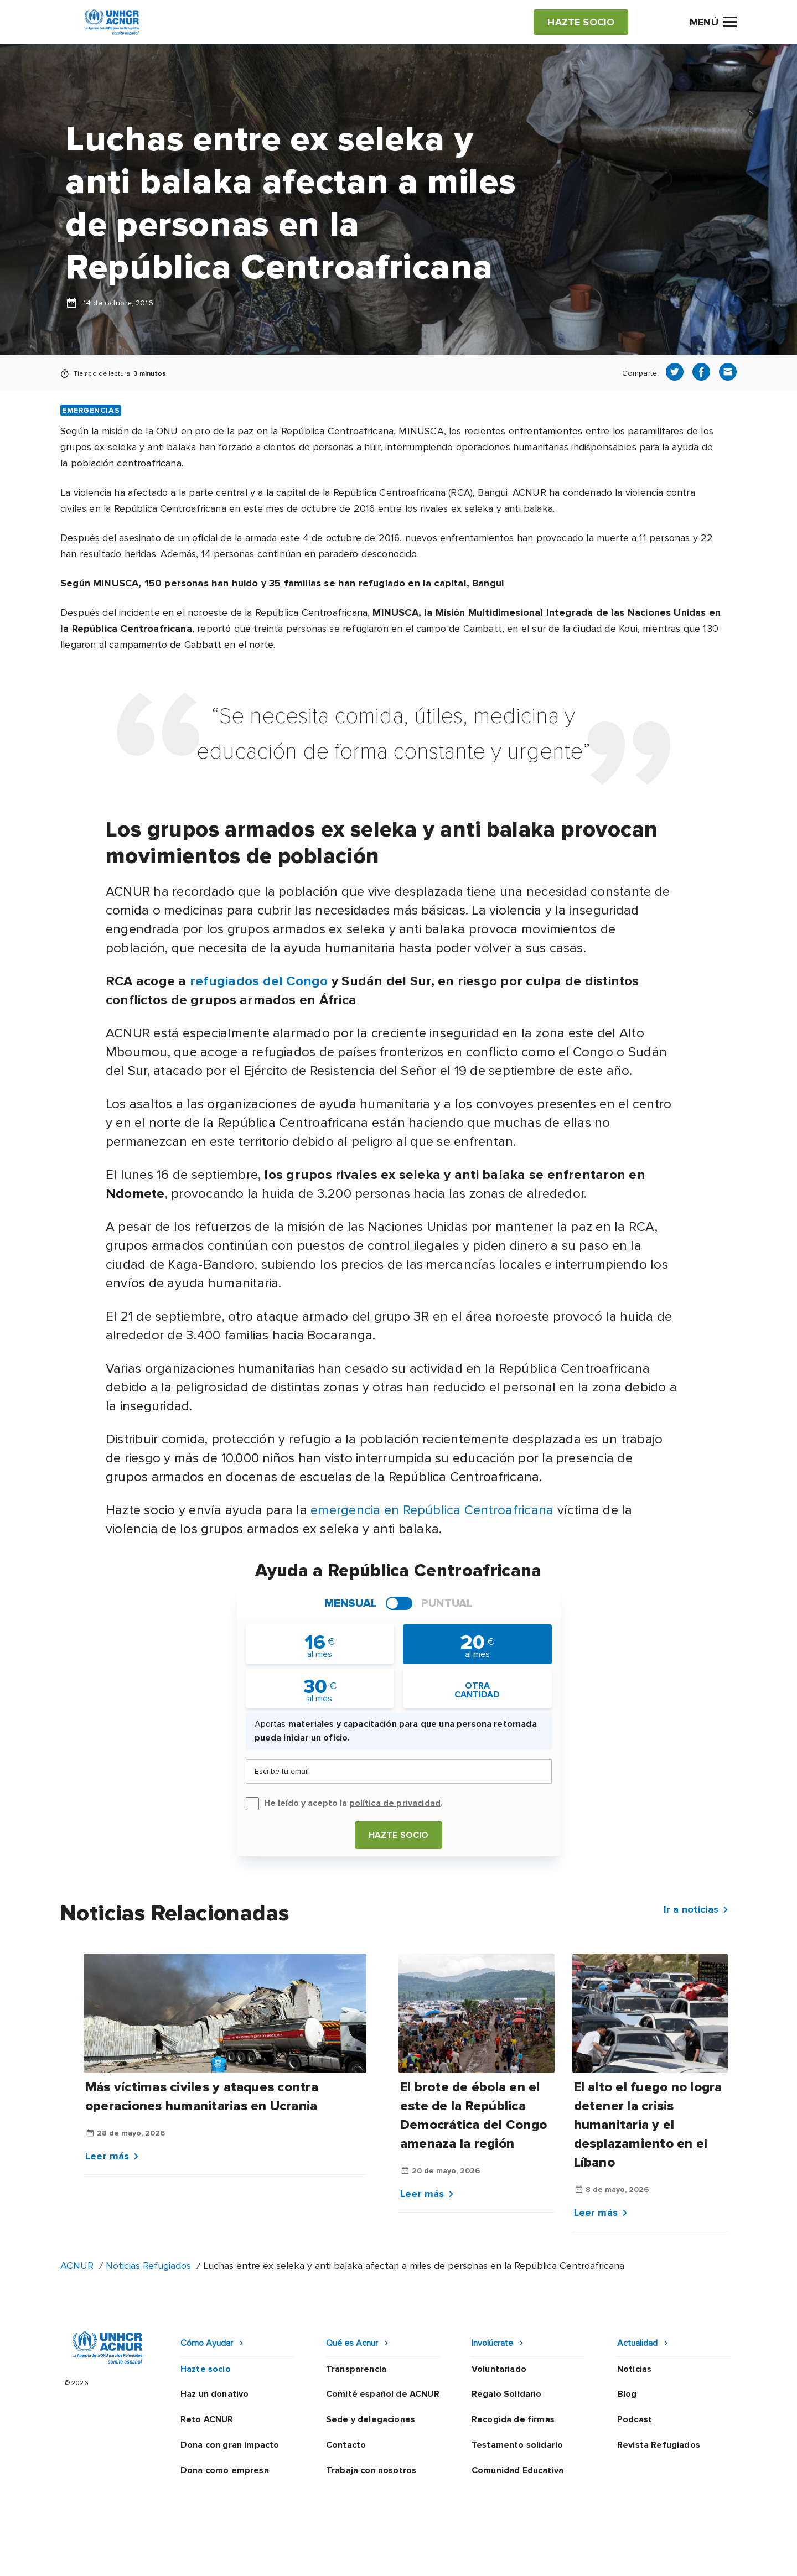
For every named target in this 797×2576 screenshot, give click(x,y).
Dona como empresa (224, 2470)
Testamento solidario (517, 2444)
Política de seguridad (457, 2556)
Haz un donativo (214, 2394)
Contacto (346, 2444)
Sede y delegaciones (370, 2419)
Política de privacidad (350, 2556)
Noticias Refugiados (148, 2266)
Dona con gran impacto (229, 2444)
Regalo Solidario (507, 2394)
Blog (627, 2394)
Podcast (634, 2419)
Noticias (634, 2369)
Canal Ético (543, 2556)
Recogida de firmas (513, 2419)
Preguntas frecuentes (690, 2556)
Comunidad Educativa (517, 2470)
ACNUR (77, 2266)
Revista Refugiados (658, 2444)
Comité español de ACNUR (382, 2394)
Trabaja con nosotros (371, 2470)
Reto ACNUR (207, 2419)
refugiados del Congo (259, 981)
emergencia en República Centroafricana (431, 1510)
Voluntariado (499, 2369)
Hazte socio (399, 1835)
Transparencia (356, 2369)
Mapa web (605, 2556)
